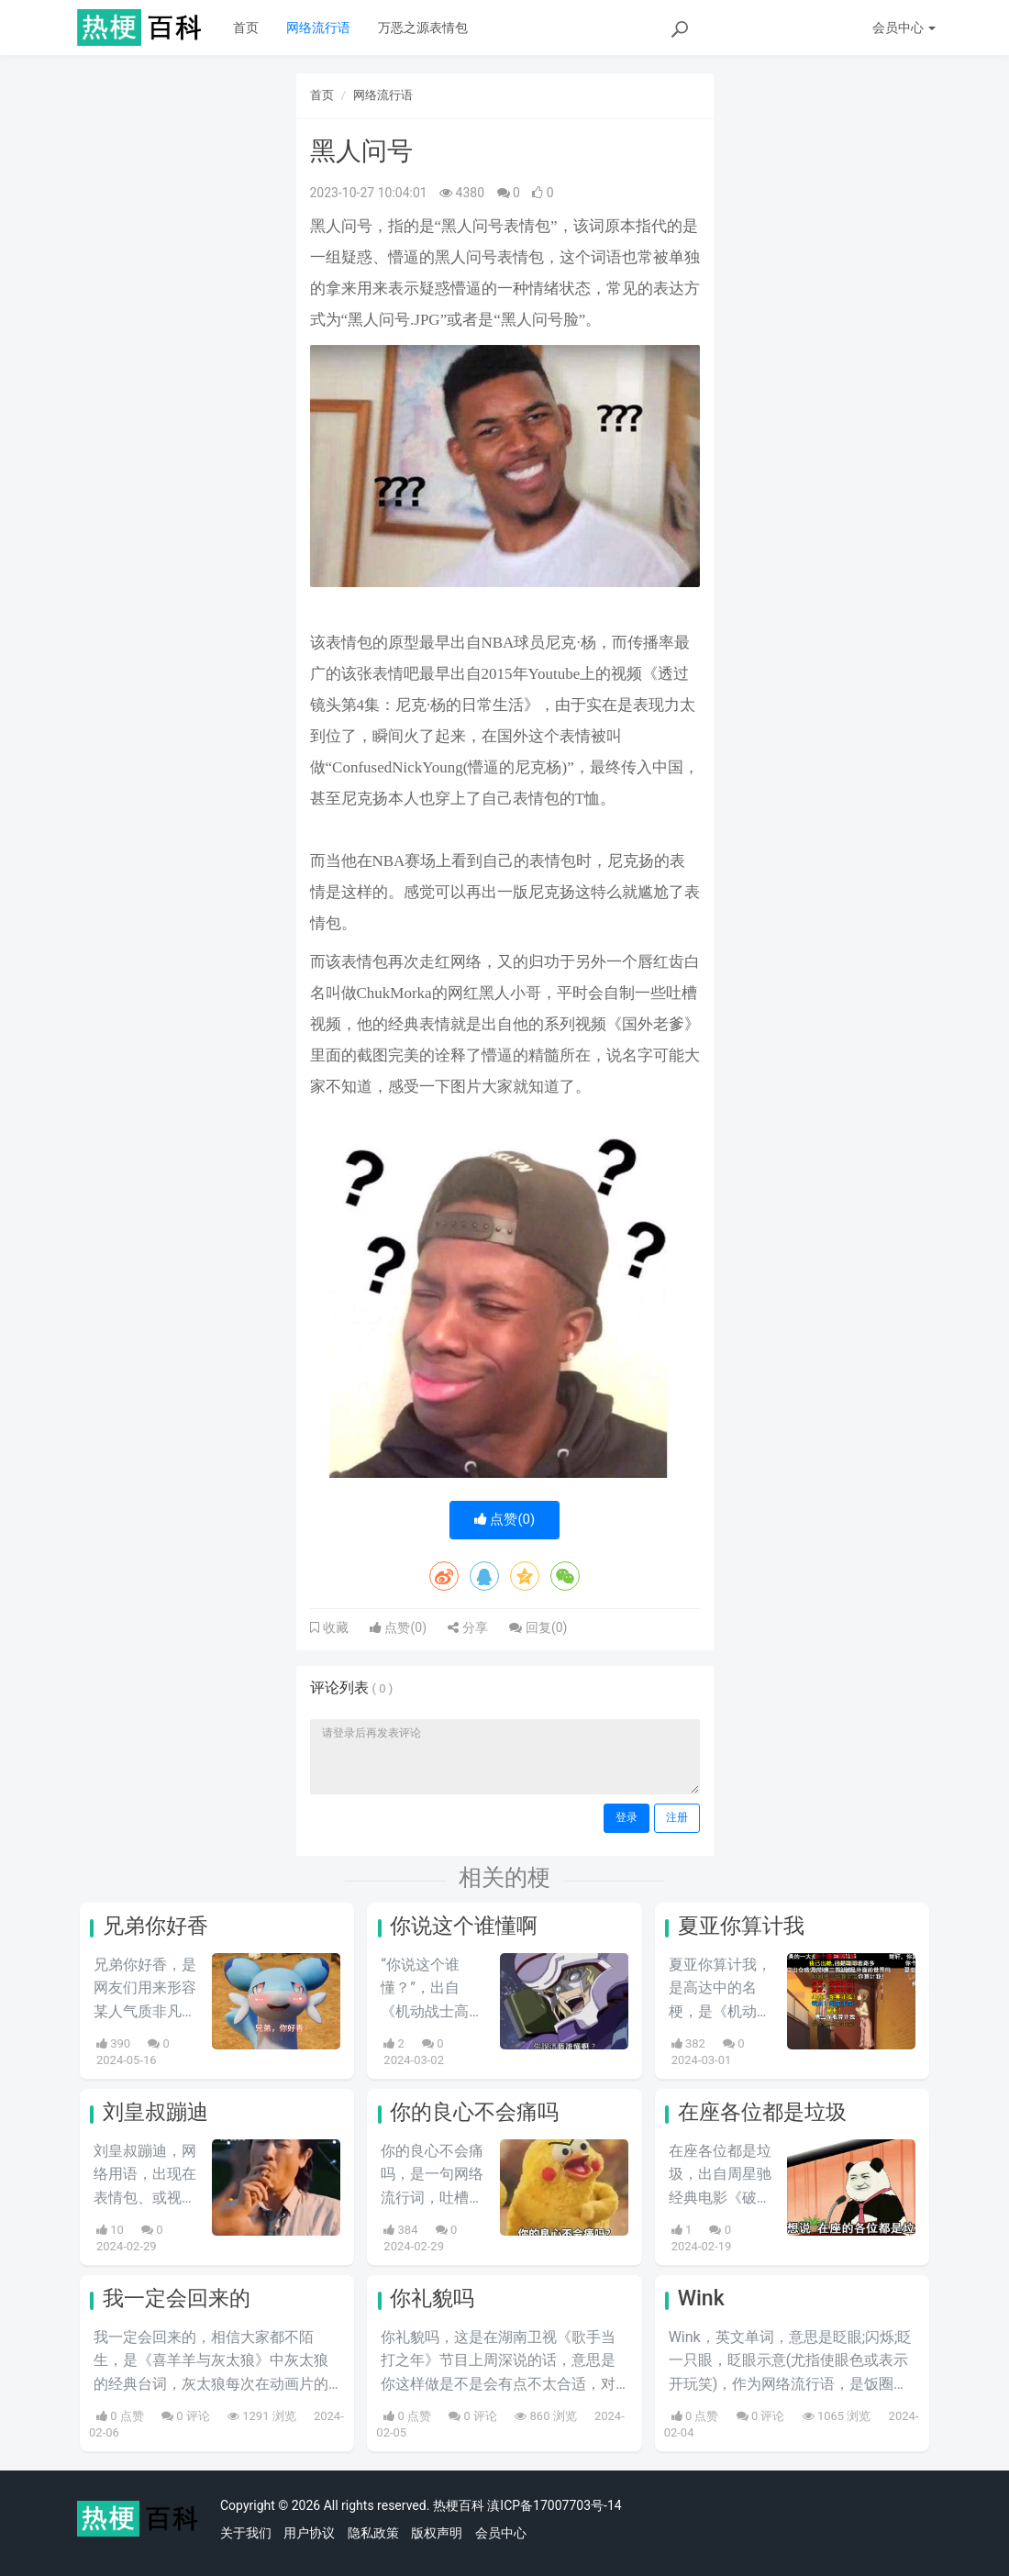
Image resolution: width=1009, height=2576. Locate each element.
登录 (626, 1817)
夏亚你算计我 (741, 1926)
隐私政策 (373, 2533)
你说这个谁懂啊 (464, 1926)
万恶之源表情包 (423, 27)
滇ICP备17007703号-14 (554, 2505)
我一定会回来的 (176, 2298)
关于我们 (246, 2533)
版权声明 (436, 2533)
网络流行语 (318, 27)
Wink (701, 2298)
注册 (677, 1817)
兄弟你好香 (155, 1926)
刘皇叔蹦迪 (155, 2112)
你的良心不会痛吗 (474, 2112)
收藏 (334, 1627)
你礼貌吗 (432, 2298)
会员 (904, 27)
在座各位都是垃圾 (762, 2112)
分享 (467, 1627)
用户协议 (309, 2533)
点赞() (505, 1519)
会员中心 (501, 2533)
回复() (538, 1627)
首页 (246, 27)
